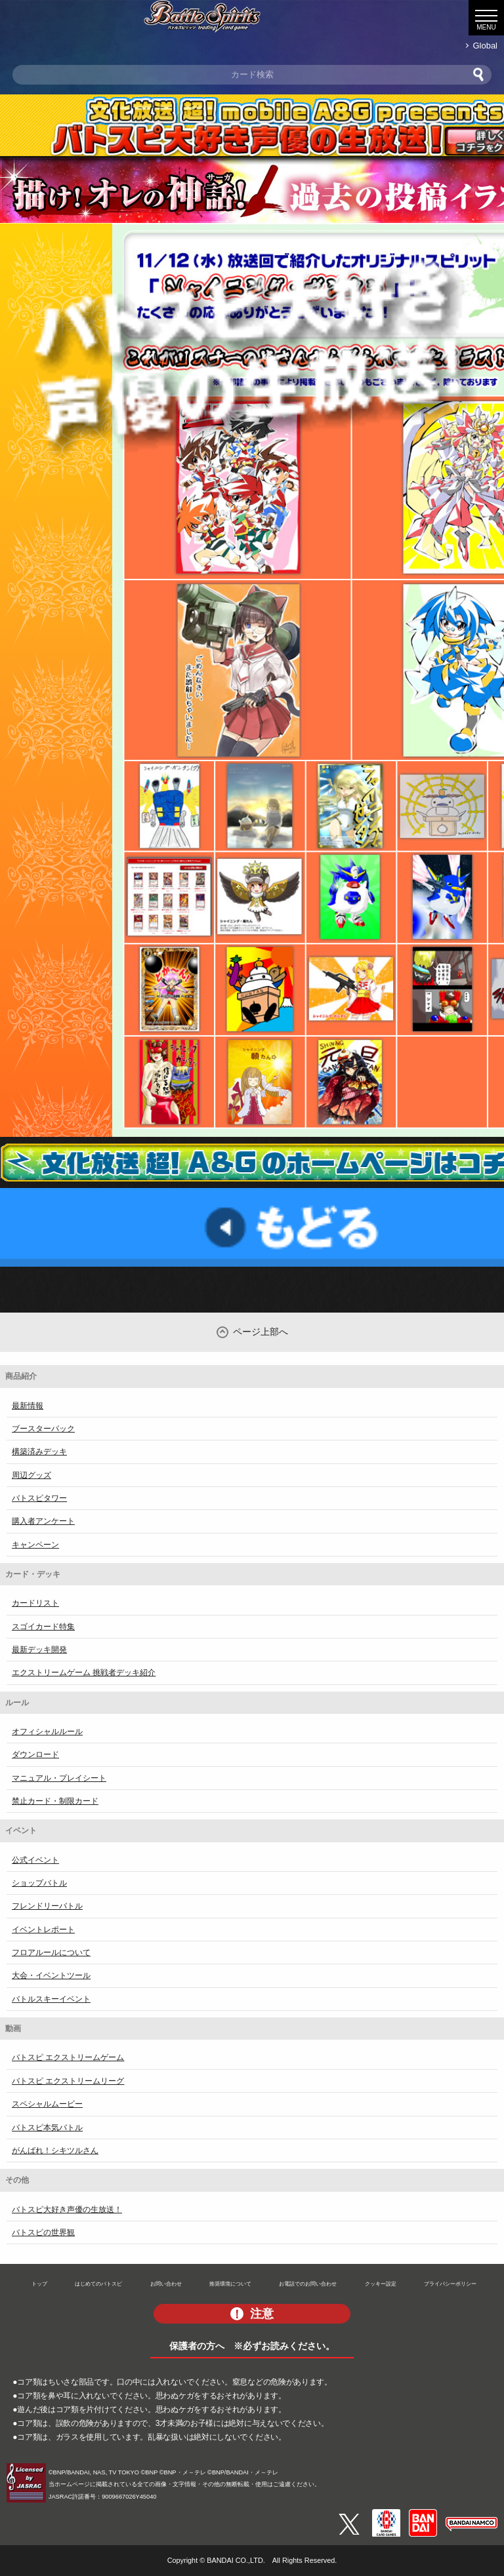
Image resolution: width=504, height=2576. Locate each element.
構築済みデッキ (39, 1451)
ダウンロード (35, 1754)
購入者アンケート (43, 1521)
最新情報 (27, 1405)
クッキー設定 (380, 2283)
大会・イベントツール (51, 1975)
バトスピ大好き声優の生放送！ (67, 2209)
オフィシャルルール (47, 1731)
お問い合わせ (166, 2283)
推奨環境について (230, 2283)
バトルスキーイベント (51, 1999)
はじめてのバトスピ (98, 2283)
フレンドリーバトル (47, 1906)
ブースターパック (43, 1428)
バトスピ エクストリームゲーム (68, 2057)
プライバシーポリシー (450, 2283)
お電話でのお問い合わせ (308, 2283)
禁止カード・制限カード (55, 1801)
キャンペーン (35, 1544)
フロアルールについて (51, 1952)
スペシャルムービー (47, 2104)
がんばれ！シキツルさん (55, 2150)
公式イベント (35, 1860)
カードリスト (35, 1603)
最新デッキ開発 (39, 1649)
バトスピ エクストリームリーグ (68, 2081)
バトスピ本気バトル (47, 2127)
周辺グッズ (31, 1475)
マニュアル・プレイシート (59, 1778)
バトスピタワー (39, 1498)
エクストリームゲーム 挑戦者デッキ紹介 (84, 1672)
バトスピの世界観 (43, 2232)
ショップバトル (39, 1883)
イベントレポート (43, 1929)
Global (485, 45)
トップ (39, 2283)
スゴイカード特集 (43, 1626)
